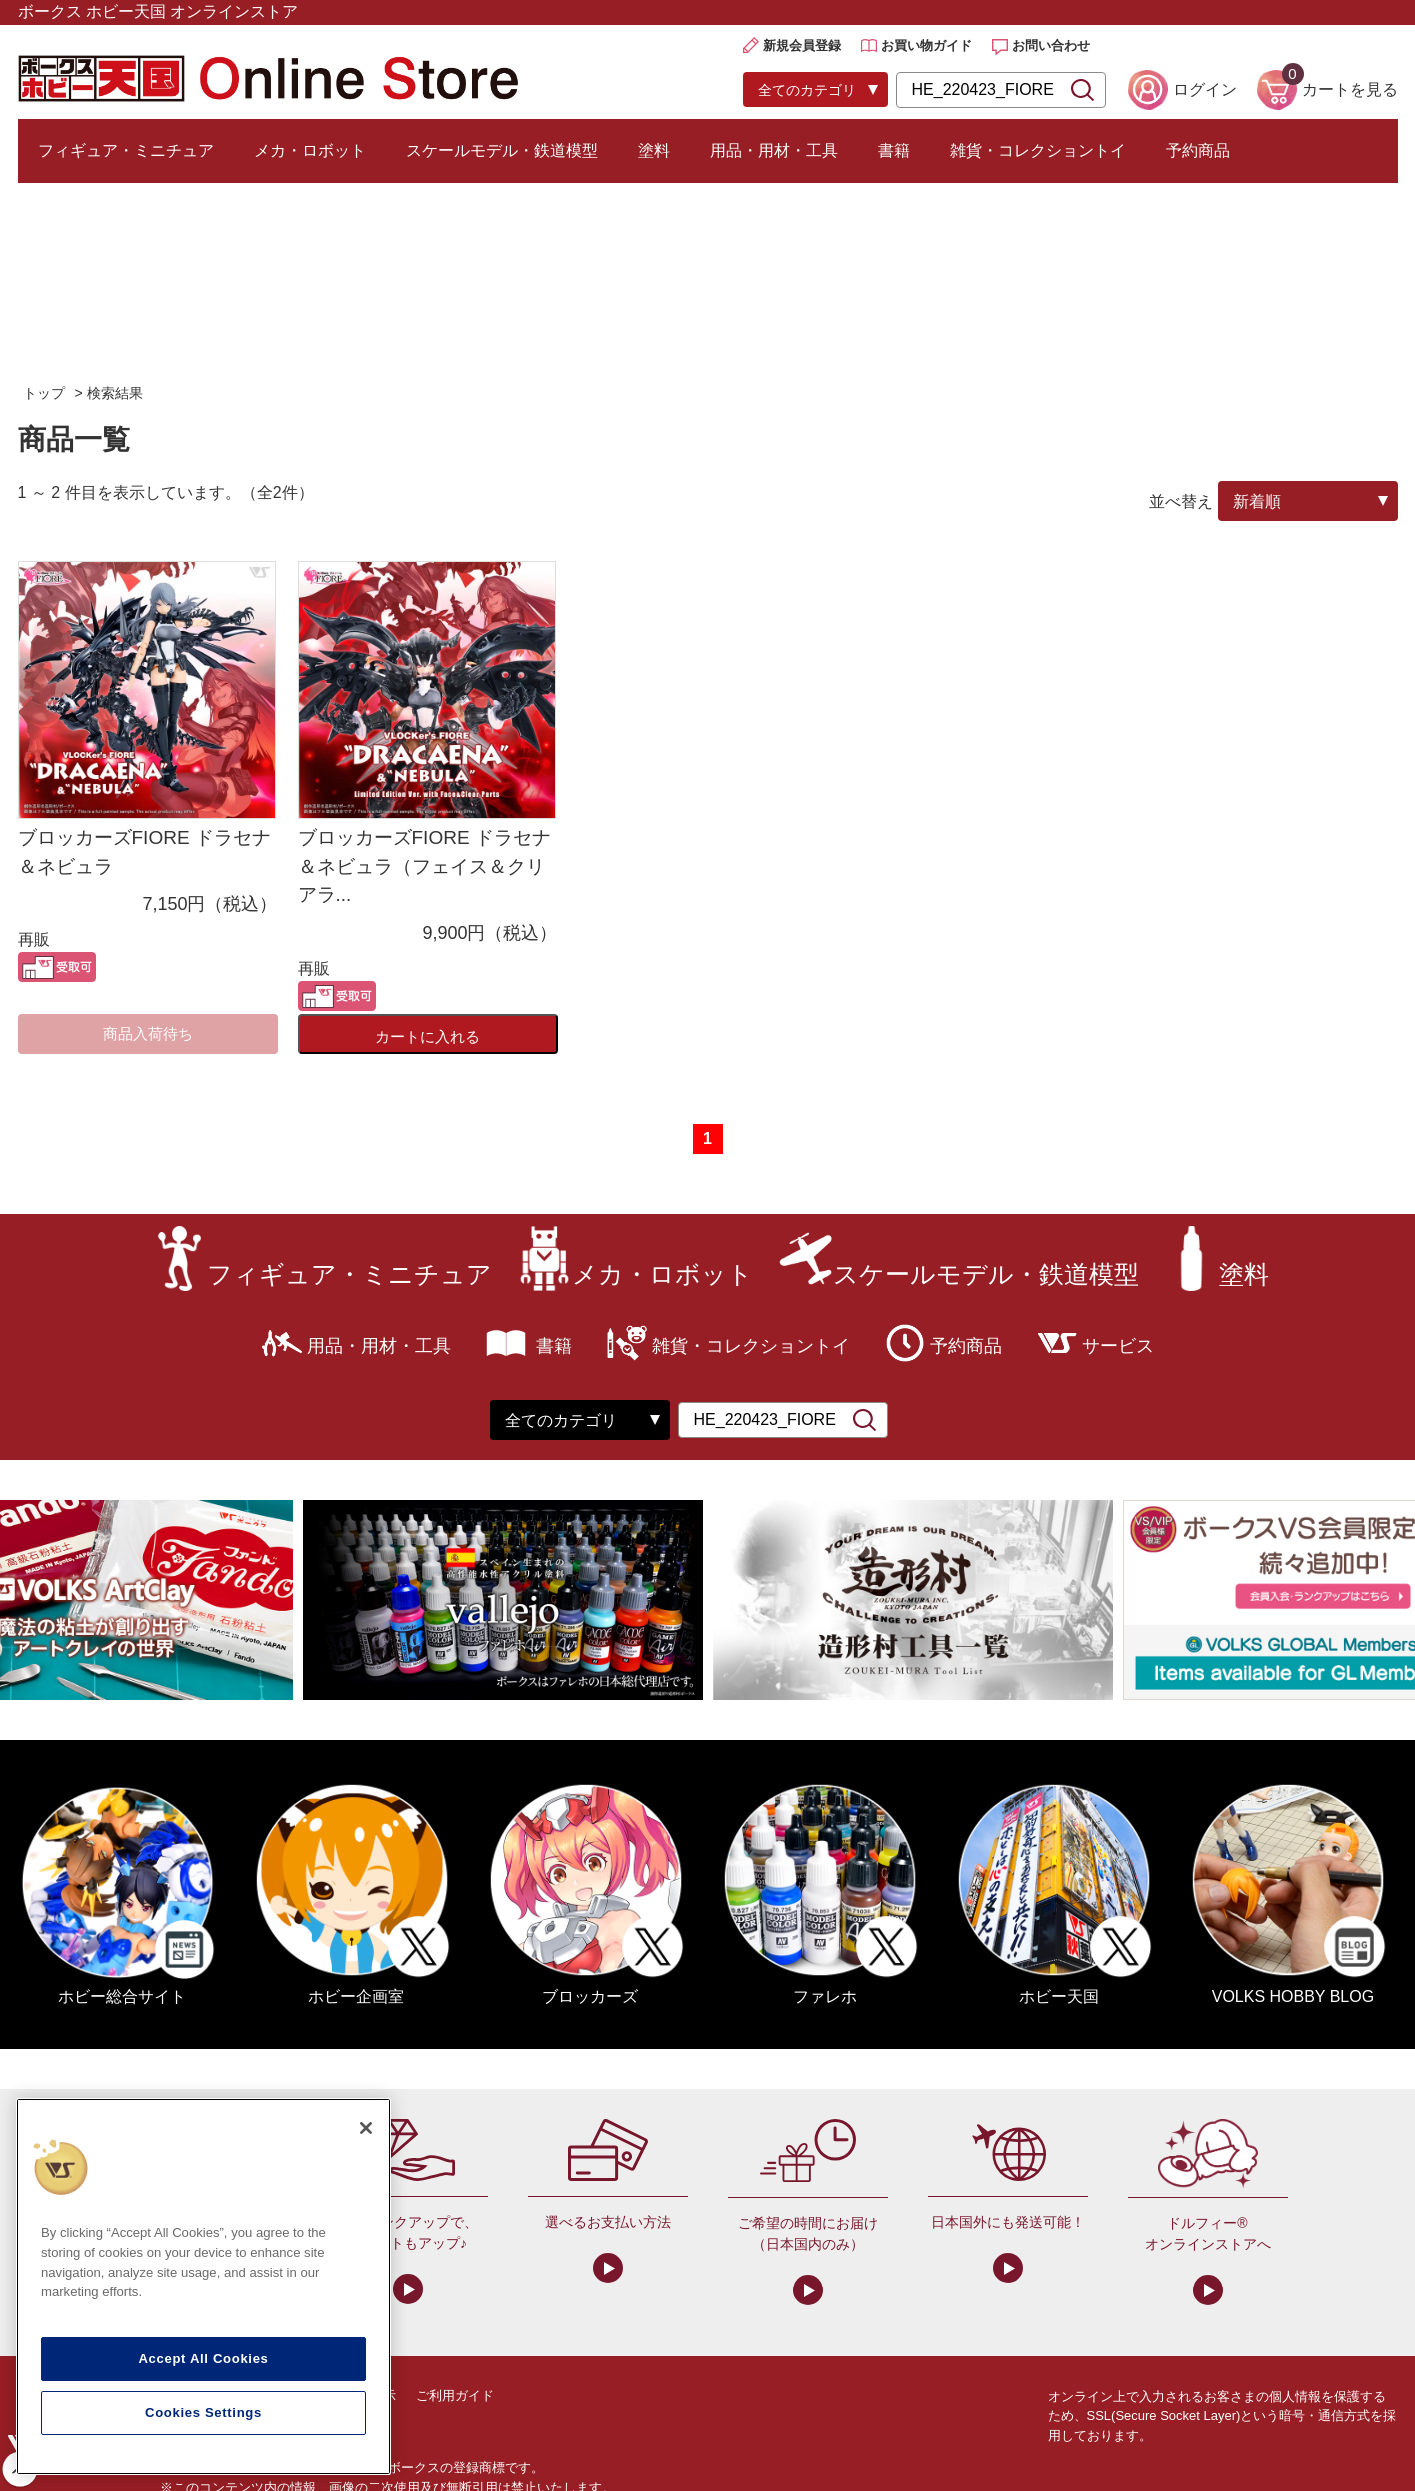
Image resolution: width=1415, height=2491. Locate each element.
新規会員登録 (802, 45)
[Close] (366, 2128)
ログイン (1205, 89)
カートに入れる (427, 1036)
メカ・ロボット (310, 150)
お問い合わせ (1051, 45)
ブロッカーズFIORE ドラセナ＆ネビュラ (144, 852)
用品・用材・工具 (774, 150)
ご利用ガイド (455, 2395)
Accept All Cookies (203, 2358)
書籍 (894, 150)
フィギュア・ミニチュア (126, 150)
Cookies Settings (203, 2412)
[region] (203, 2286)
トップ (44, 393)
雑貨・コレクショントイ (1038, 150)
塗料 (654, 150)
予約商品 (1198, 150)
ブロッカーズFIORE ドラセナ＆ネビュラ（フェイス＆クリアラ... (424, 866)
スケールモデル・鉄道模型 (502, 150)
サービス (1118, 1346)
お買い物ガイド (926, 45)
